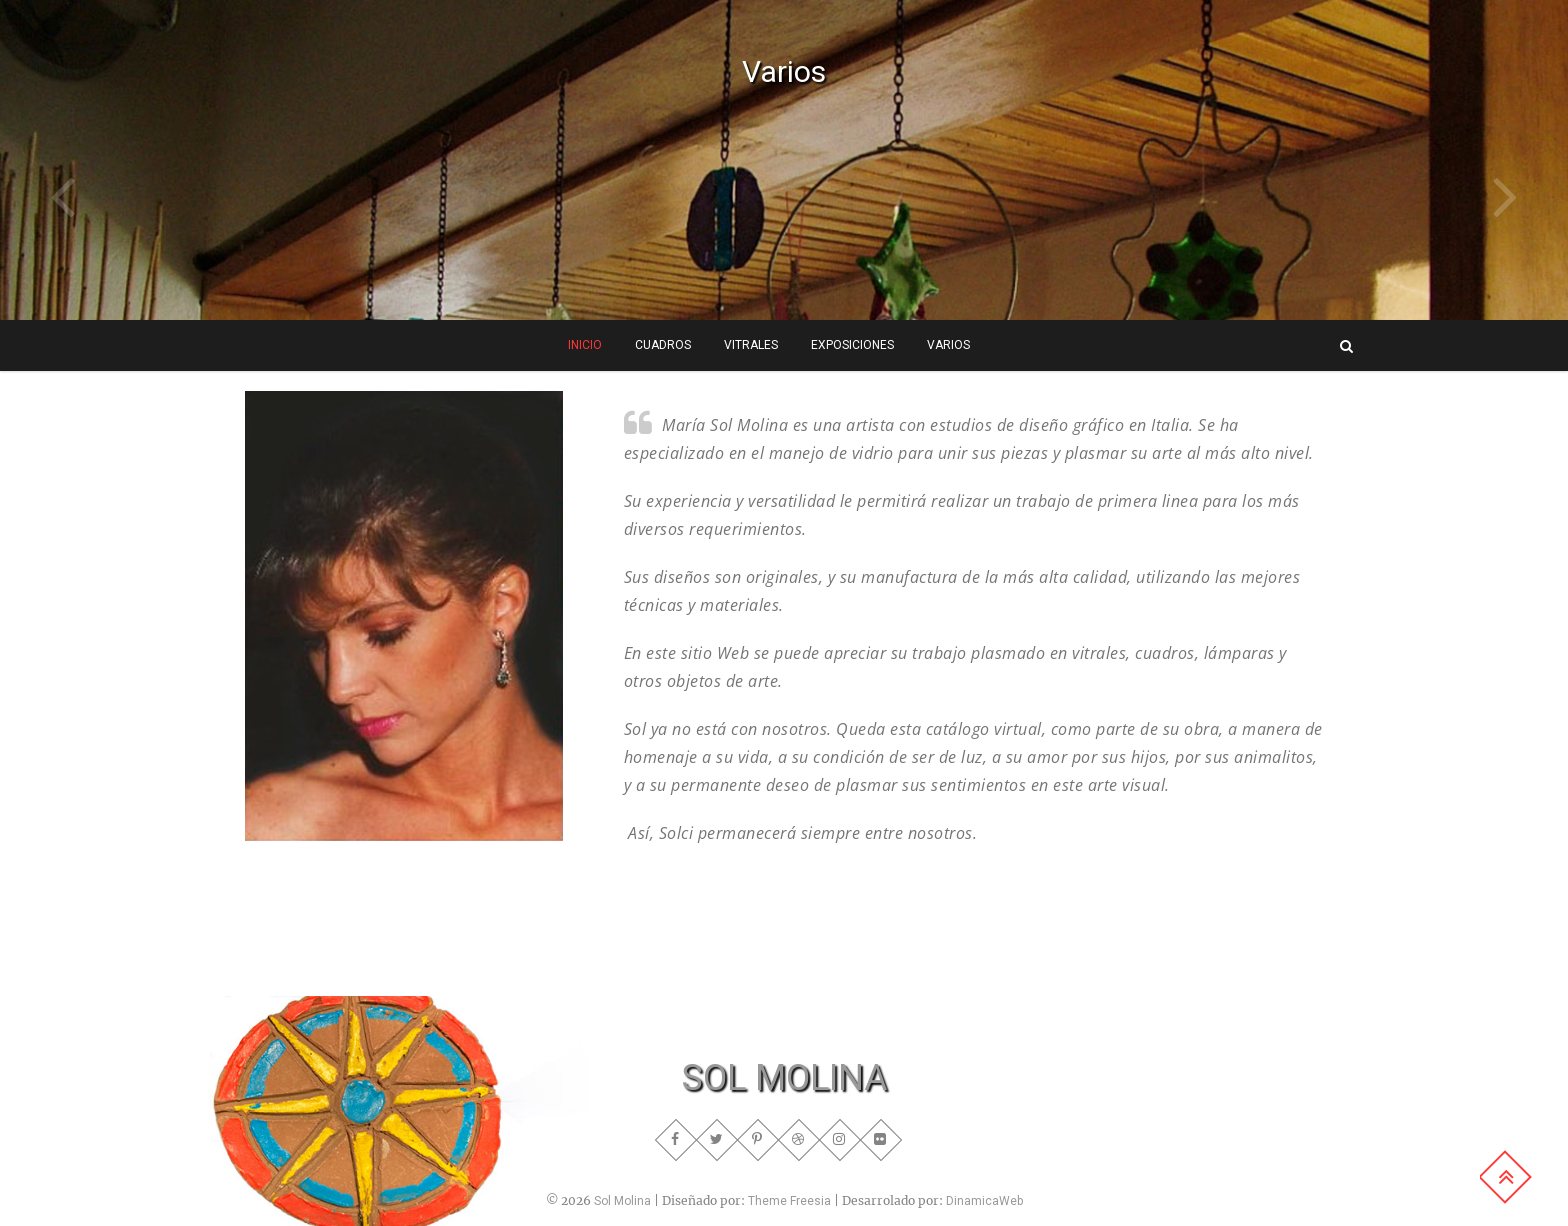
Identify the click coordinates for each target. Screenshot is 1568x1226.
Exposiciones (852, 345)
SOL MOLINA (784, 1078)
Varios (784, 71)
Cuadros (663, 345)
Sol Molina (622, 1201)
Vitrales (751, 345)
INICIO (585, 345)
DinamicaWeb (984, 1201)
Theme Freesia (789, 1201)
